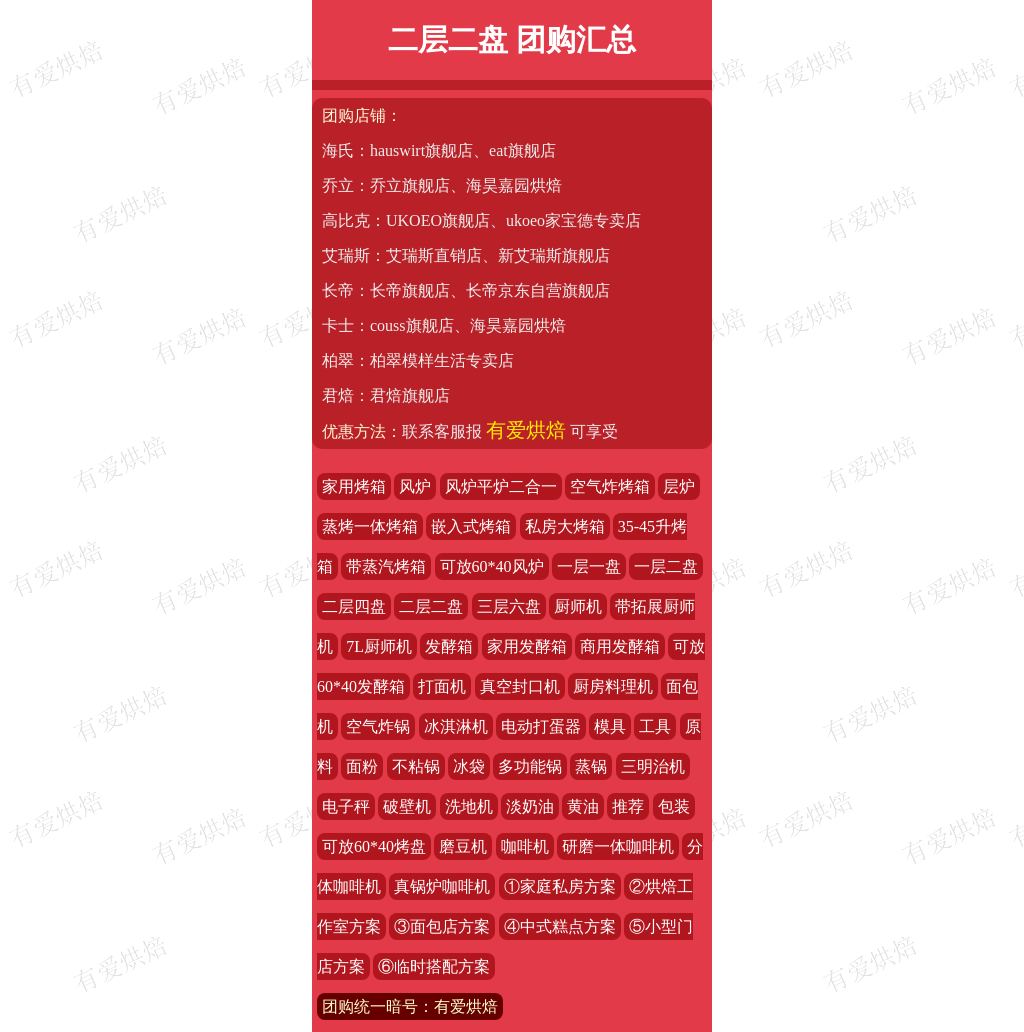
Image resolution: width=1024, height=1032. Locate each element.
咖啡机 (525, 846)
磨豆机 (463, 846)
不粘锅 (416, 766)
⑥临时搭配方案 (434, 966)
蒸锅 (591, 766)
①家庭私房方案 (560, 886)
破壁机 (407, 806)
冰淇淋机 (456, 726)
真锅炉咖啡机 (442, 886)
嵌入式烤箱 (471, 526)
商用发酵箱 (620, 646)
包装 (674, 806)
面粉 (362, 766)
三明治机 (653, 766)
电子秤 (346, 806)
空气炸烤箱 (610, 486)
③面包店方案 (442, 926)
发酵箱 (449, 646)
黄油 (583, 806)
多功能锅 (530, 766)
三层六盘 (509, 606)
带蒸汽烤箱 (386, 566)
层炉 (679, 486)
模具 (610, 726)
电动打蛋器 (541, 726)
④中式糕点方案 (560, 926)
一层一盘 (589, 566)
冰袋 (469, 766)
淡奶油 (530, 806)
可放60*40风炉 (492, 566)
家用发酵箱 (527, 646)
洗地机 (469, 806)
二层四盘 (354, 606)
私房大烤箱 (565, 526)
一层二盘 (666, 566)
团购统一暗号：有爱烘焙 (410, 1006)
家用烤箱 (354, 486)
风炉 (415, 486)
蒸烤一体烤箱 (370, 526)
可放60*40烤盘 (374, 846)
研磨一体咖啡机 (618, 846)
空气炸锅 (378, 726)
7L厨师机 (379, 646)
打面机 (442, 686)
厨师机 (578, 606)
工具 (655, 726)
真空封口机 (520, 686)
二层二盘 (431, 606)
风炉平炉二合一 (501, 486)
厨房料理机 (613, 686)
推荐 (628, 806)
